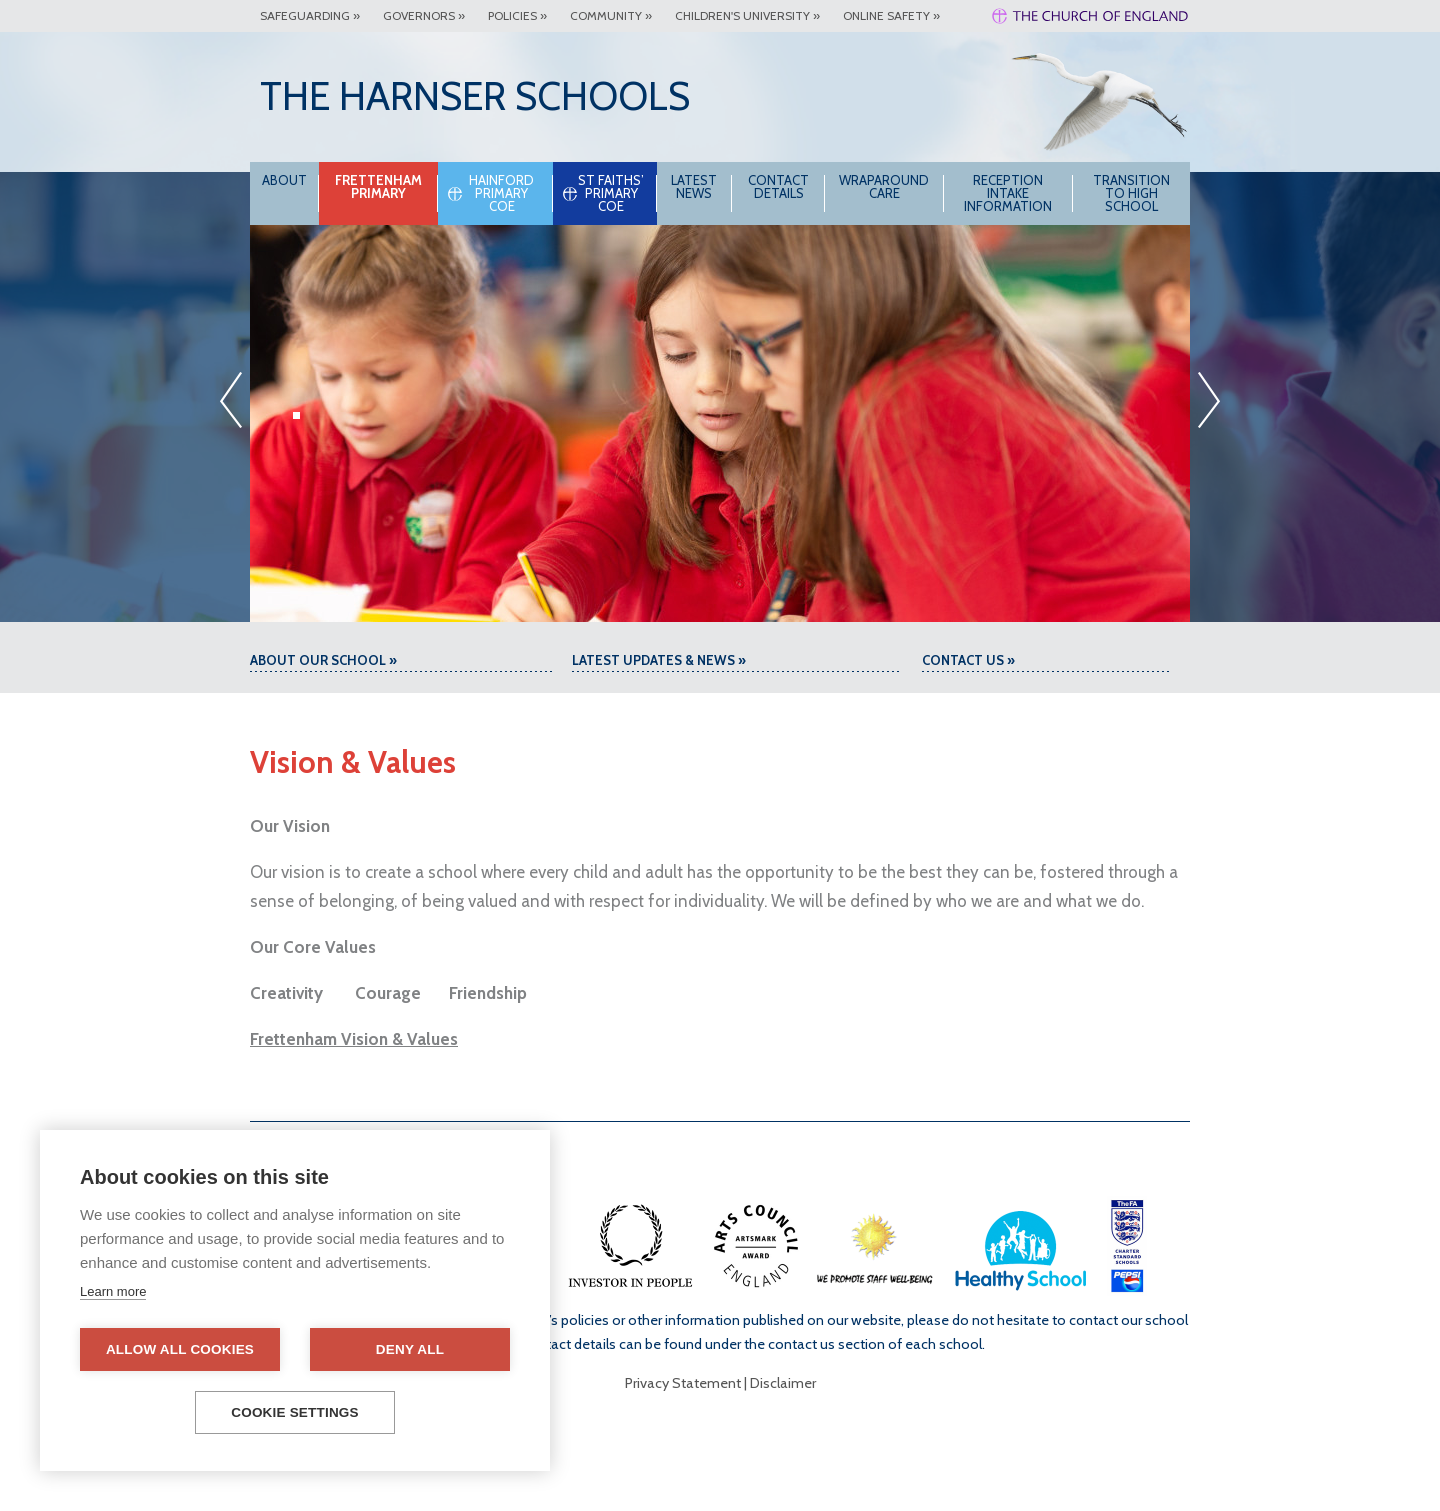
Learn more (113, 1291)
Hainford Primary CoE (501, 193)
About (284, 180)
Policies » (517, 15)
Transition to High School (1131, 193)
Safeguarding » (310, 15)
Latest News (694, 186)
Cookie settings (295, 1412)
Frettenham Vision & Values (354, 1039)
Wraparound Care (884, 186)
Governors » (424, 15)
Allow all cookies (180, 1349)
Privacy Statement (683, 1383)
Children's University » (747, 15)
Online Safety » (891, 15)
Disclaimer (783, 1383)
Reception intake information (1008, 193)
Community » (611, 15)
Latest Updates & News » (659, 660)
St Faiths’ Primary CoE (611, 193)
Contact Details (778, 186)
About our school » (323, 660)
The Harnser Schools (475, 96)
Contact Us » (968, 660)
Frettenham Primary (378, 186)
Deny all (410, 1349)
